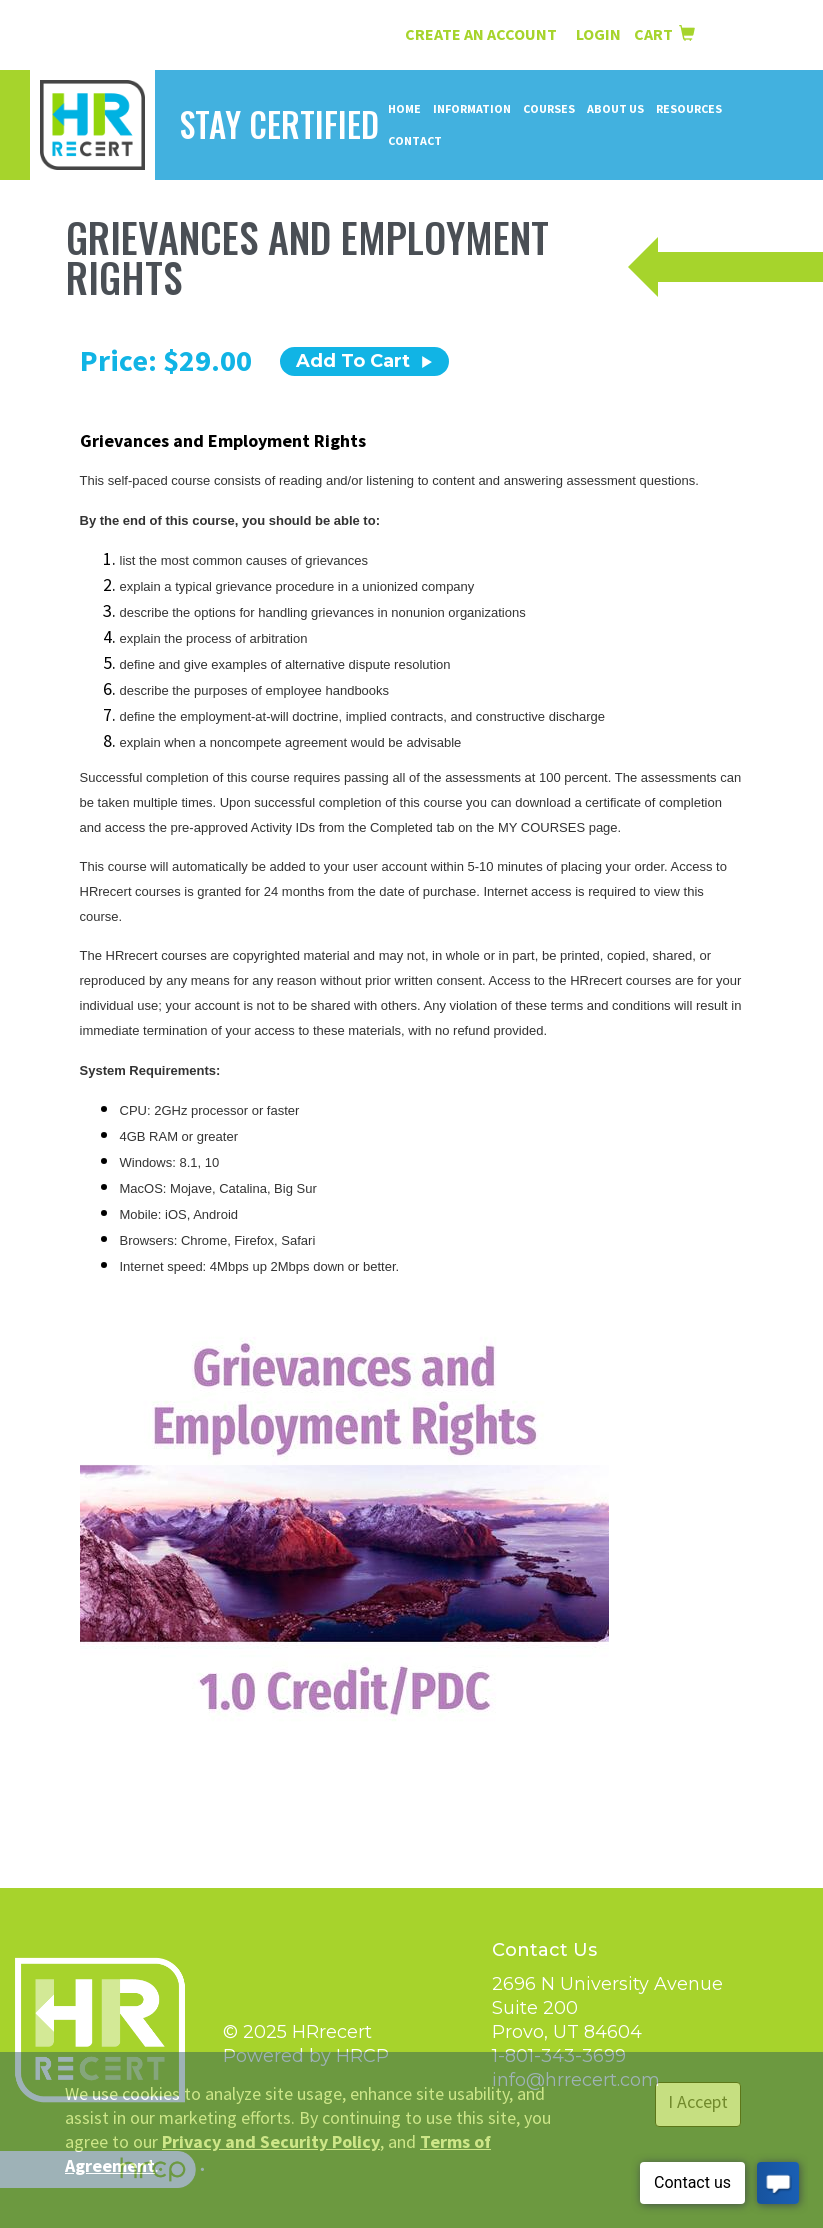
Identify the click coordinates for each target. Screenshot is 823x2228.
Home (404, 108)
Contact (415, 140)
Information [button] (472, 108)
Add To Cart (364, 361)
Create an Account (481, 34)
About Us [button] (615, 108)
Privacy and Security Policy (271, 2141)
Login (600, 34)
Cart (664, 34)
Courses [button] (549, 108)
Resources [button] (689, 108)
